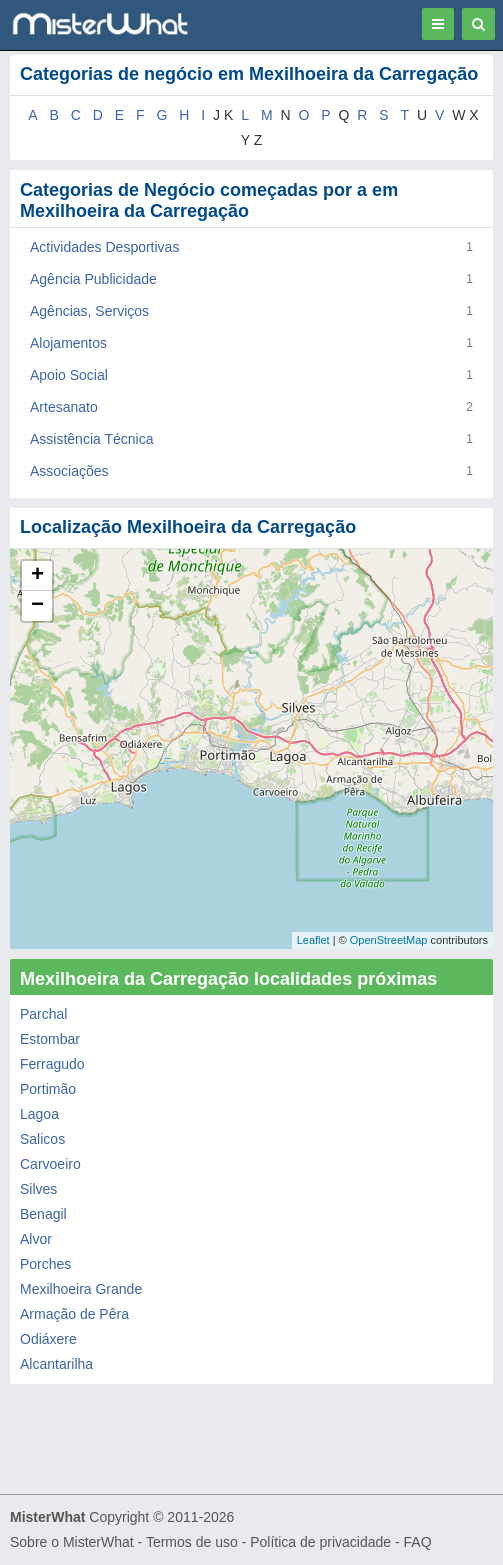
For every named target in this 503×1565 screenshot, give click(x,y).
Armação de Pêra (74, 1314)
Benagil (43, 1214)
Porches (45, 1264)
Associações (69, 471)
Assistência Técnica (91, 439)
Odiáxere (48, 1339)
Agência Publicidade (93, 279)
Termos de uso (192, 1542)
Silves (38, 1189)
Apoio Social (69, 375)
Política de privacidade (320, 1542)
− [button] (37, 606)
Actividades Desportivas (104, 247)
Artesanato (64, 407)
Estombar (50, 1039)
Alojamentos (68, 343)
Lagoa (39, 1114)
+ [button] (37, 576)
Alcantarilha (56, 1364)
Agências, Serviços (89, 311)
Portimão (48, 1089)
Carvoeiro (50, 1164)
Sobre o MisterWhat (72, 1542)
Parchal (43, 1014)
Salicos (42, 1139)
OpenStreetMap (389, 940)
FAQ (418, 1542)
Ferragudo (52, 1064)
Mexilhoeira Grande (81, 1289)
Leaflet (313, 940)
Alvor (36, 1239)
